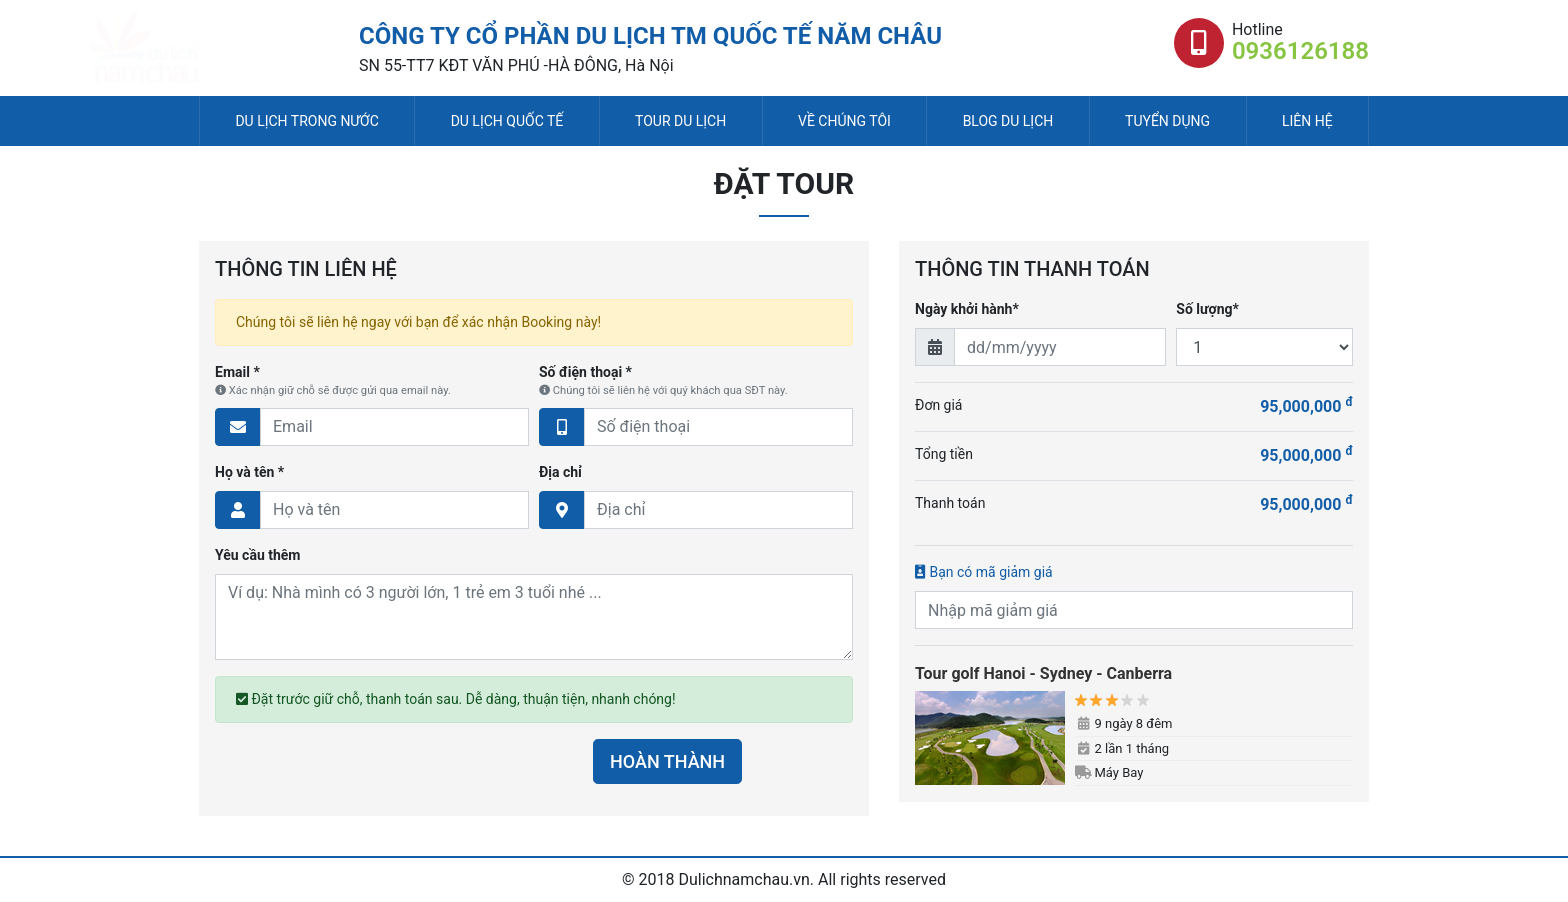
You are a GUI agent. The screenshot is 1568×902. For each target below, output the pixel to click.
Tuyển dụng (1167, 121)
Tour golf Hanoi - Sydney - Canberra (1043, 673)
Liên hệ (1307, 121)
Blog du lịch (1008, 121)
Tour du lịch (680, 121)
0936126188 (1300, 51)
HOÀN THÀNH (667, 761)
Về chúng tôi (844, 121)
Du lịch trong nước (306, 121)
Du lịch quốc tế (507, 121)
